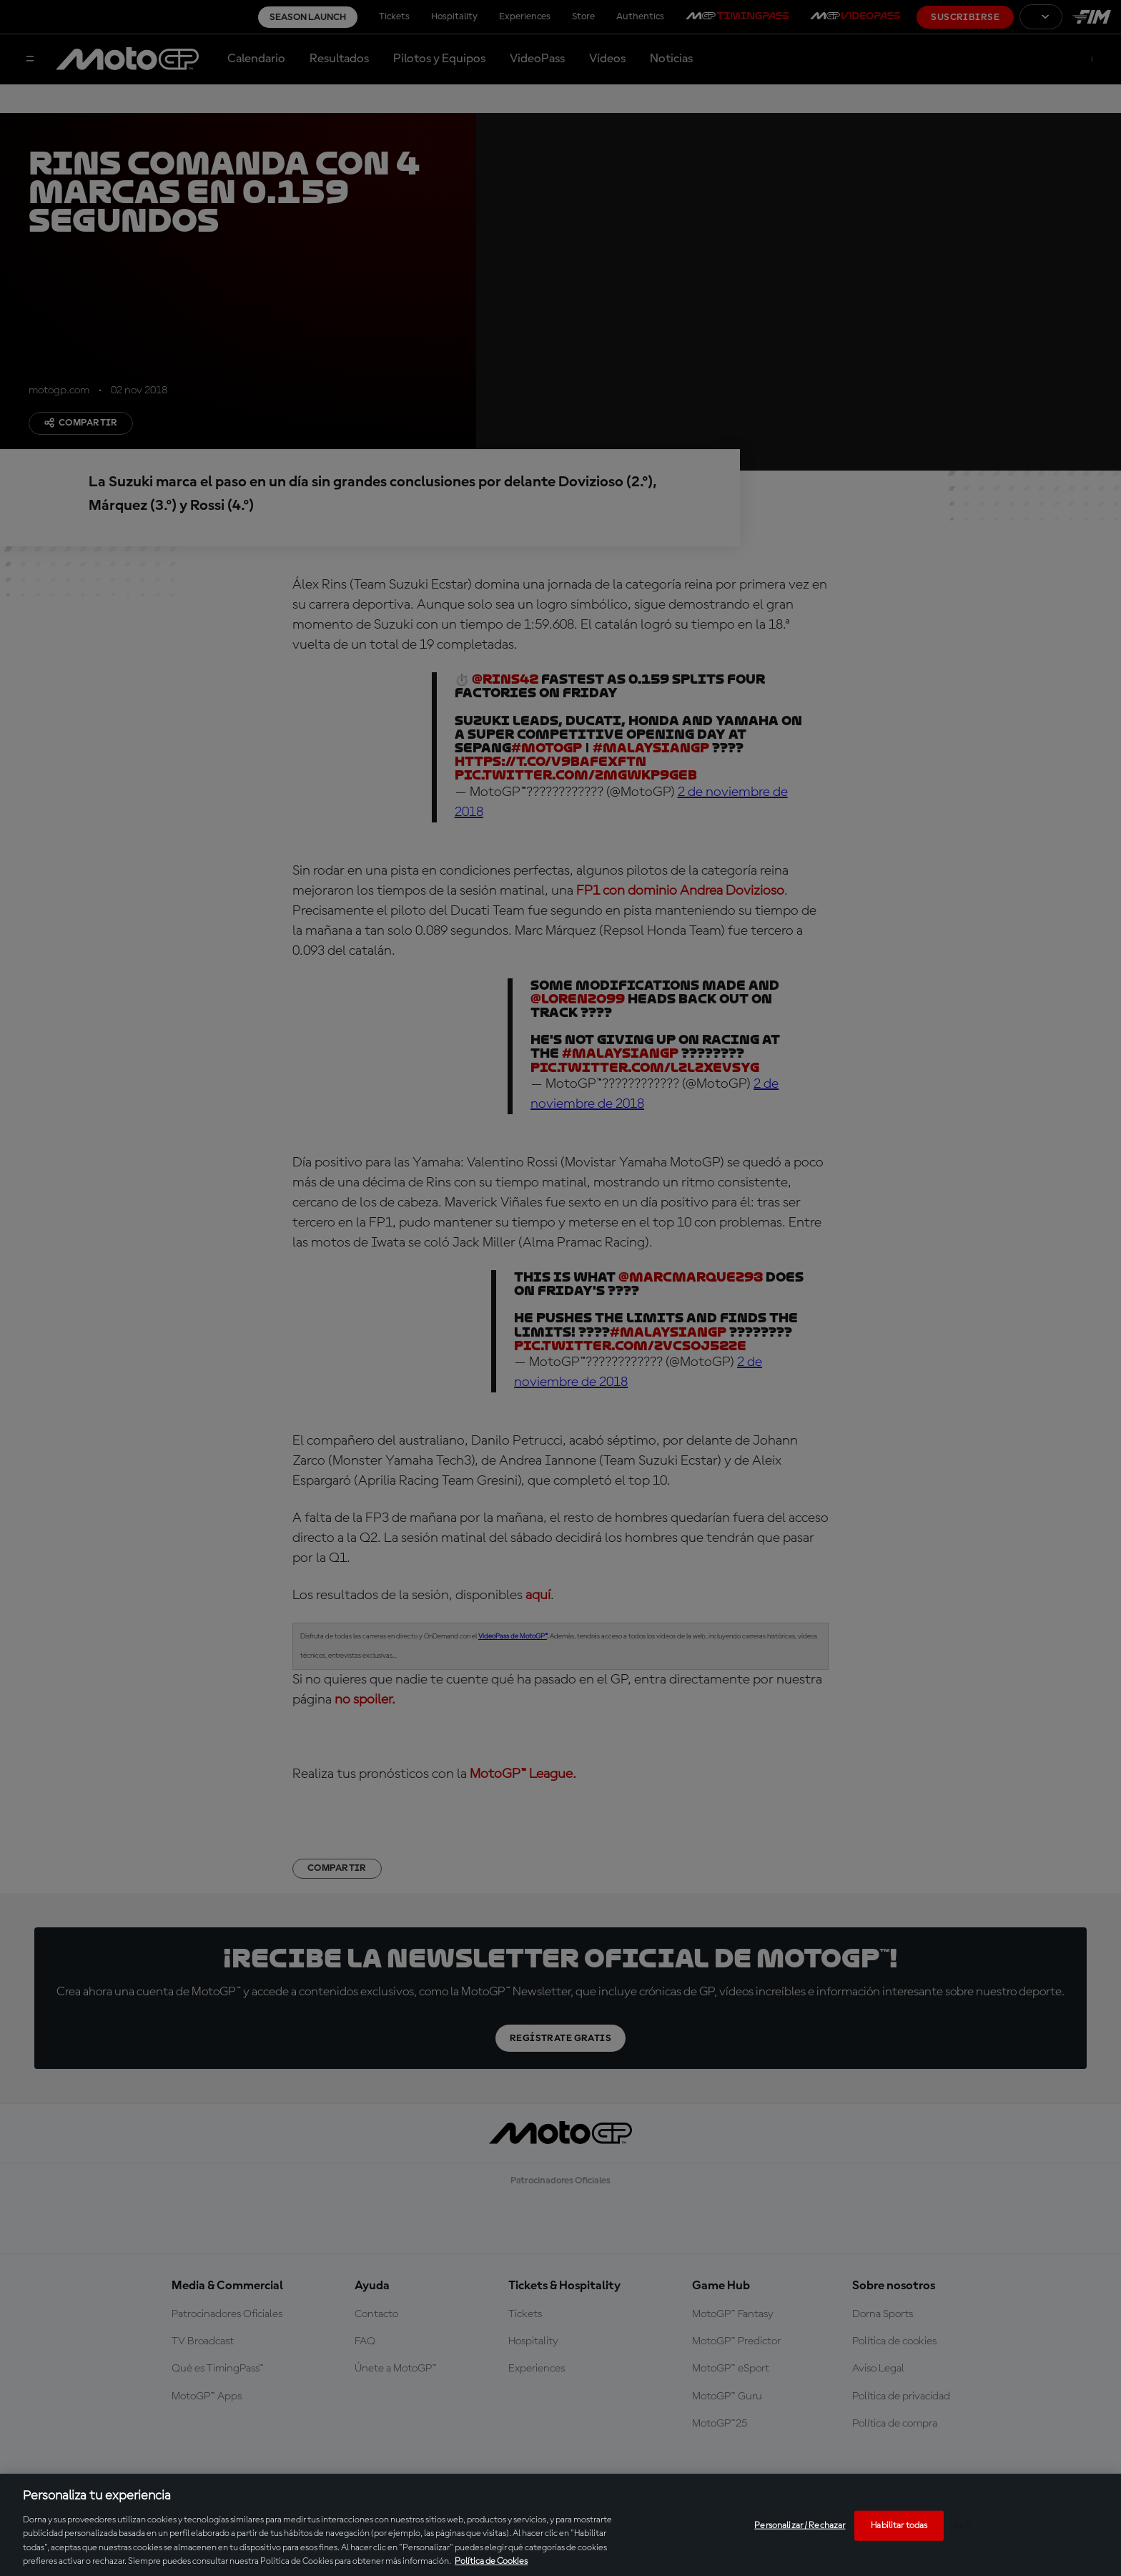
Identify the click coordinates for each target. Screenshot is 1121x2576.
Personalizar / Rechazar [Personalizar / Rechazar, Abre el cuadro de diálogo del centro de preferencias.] (799, 2525)
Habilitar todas (899, 2525)
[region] (560, 2525)
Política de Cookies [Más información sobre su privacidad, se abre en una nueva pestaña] (491, 2561)
